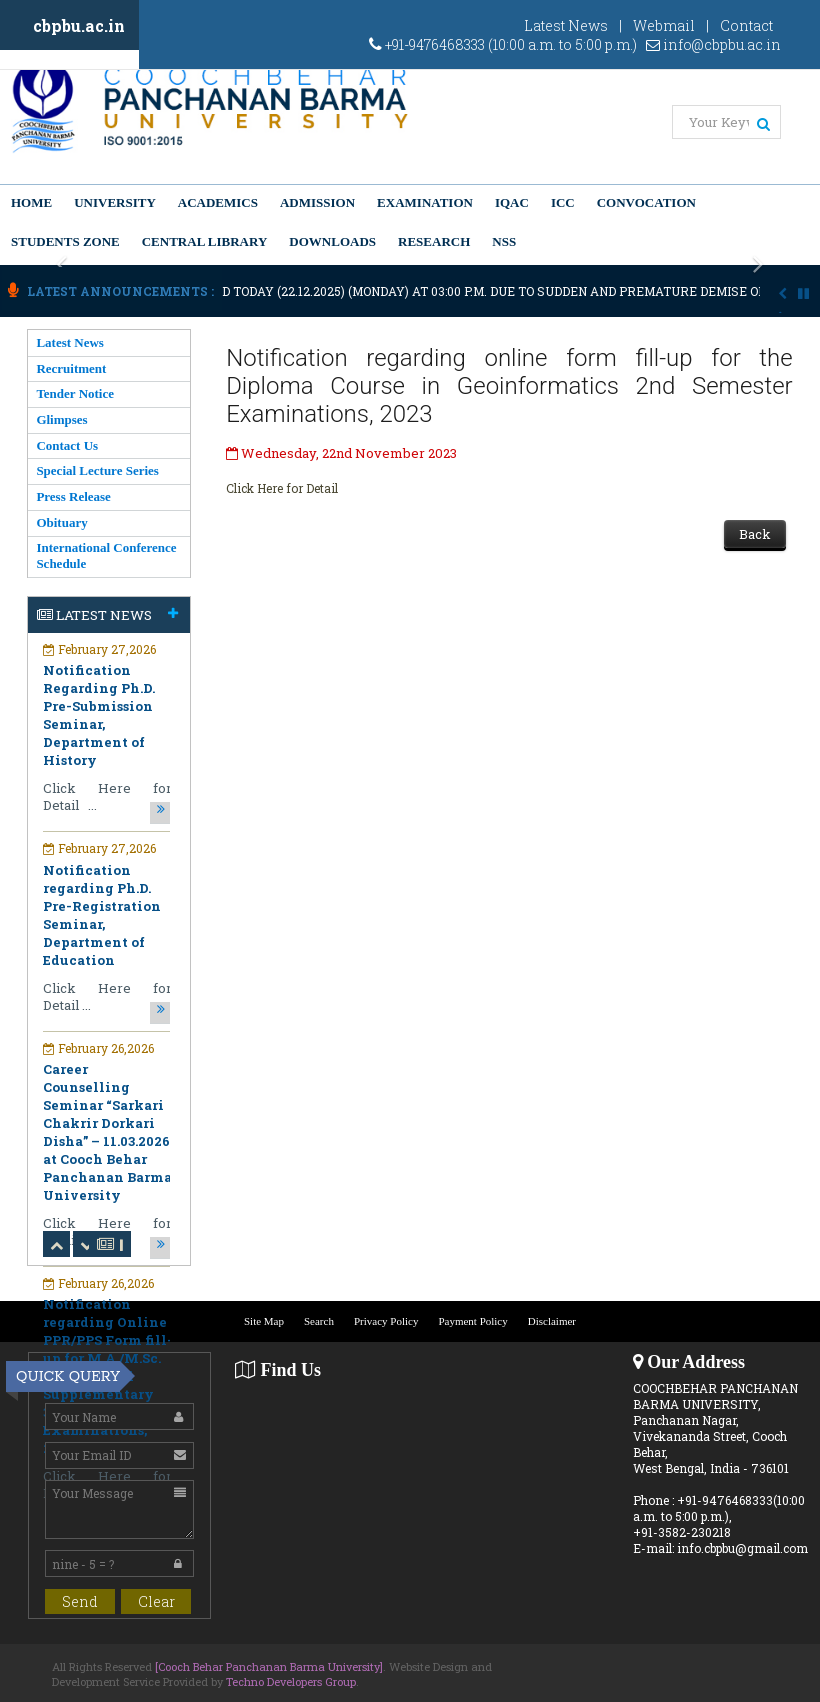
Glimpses (61, 419)
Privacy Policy (386, 1321)
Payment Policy (472, 1321)
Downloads (332, 241)
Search (319, 1321)
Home (31, 202)
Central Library (205, 241)
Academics (218, 202)
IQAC (512, 202)
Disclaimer (552, 1321)
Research (434, 241)
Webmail (664, 25)
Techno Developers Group (291, 1681)
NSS (504, 241)
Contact (746, 25)
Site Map (264, 1321)
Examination (425, 202)
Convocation (646, 202)
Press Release (73, 496)
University (115, 202)
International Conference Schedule (106, 555)
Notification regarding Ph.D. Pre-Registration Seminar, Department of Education (102, 915)
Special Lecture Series (97, 470)
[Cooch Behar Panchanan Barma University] (269, 1666)
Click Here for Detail (282, 488)
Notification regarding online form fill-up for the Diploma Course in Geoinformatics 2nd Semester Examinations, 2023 (509, 386)
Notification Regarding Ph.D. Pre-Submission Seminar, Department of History (99, 715)
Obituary (61, 522)
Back (755, 534)
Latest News (566, 25)
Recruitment (71, 368)
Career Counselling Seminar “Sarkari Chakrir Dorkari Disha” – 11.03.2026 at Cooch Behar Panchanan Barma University (107, 1132)
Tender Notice (75, 393)
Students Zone (65, 241)
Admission (317, 202)
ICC (563, 202)
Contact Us (67, 445)
